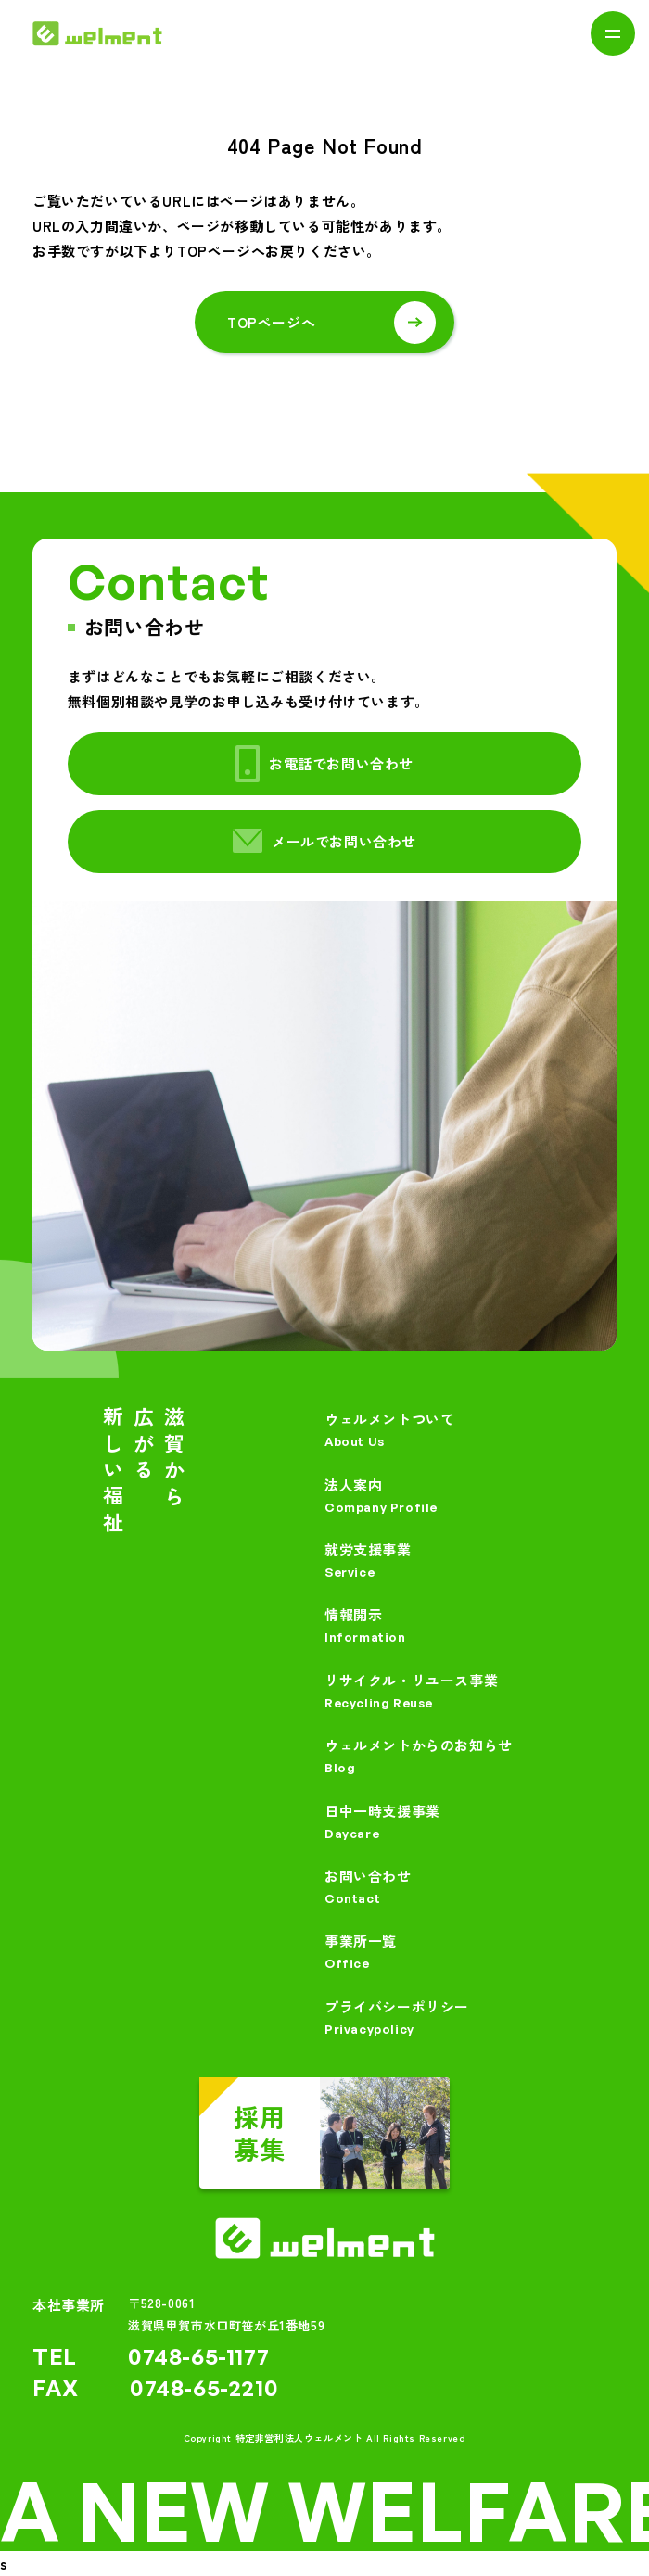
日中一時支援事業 (470, 1823)
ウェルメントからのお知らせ (470, 1757)
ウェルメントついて (470, 1431)
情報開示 (470, 1626)
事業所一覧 (470, 1952)
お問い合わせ (470, 1888)
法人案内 (470, 1496)
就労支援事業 (470, 1561)
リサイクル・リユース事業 (470, 1692)
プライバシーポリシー (470, 2018)
